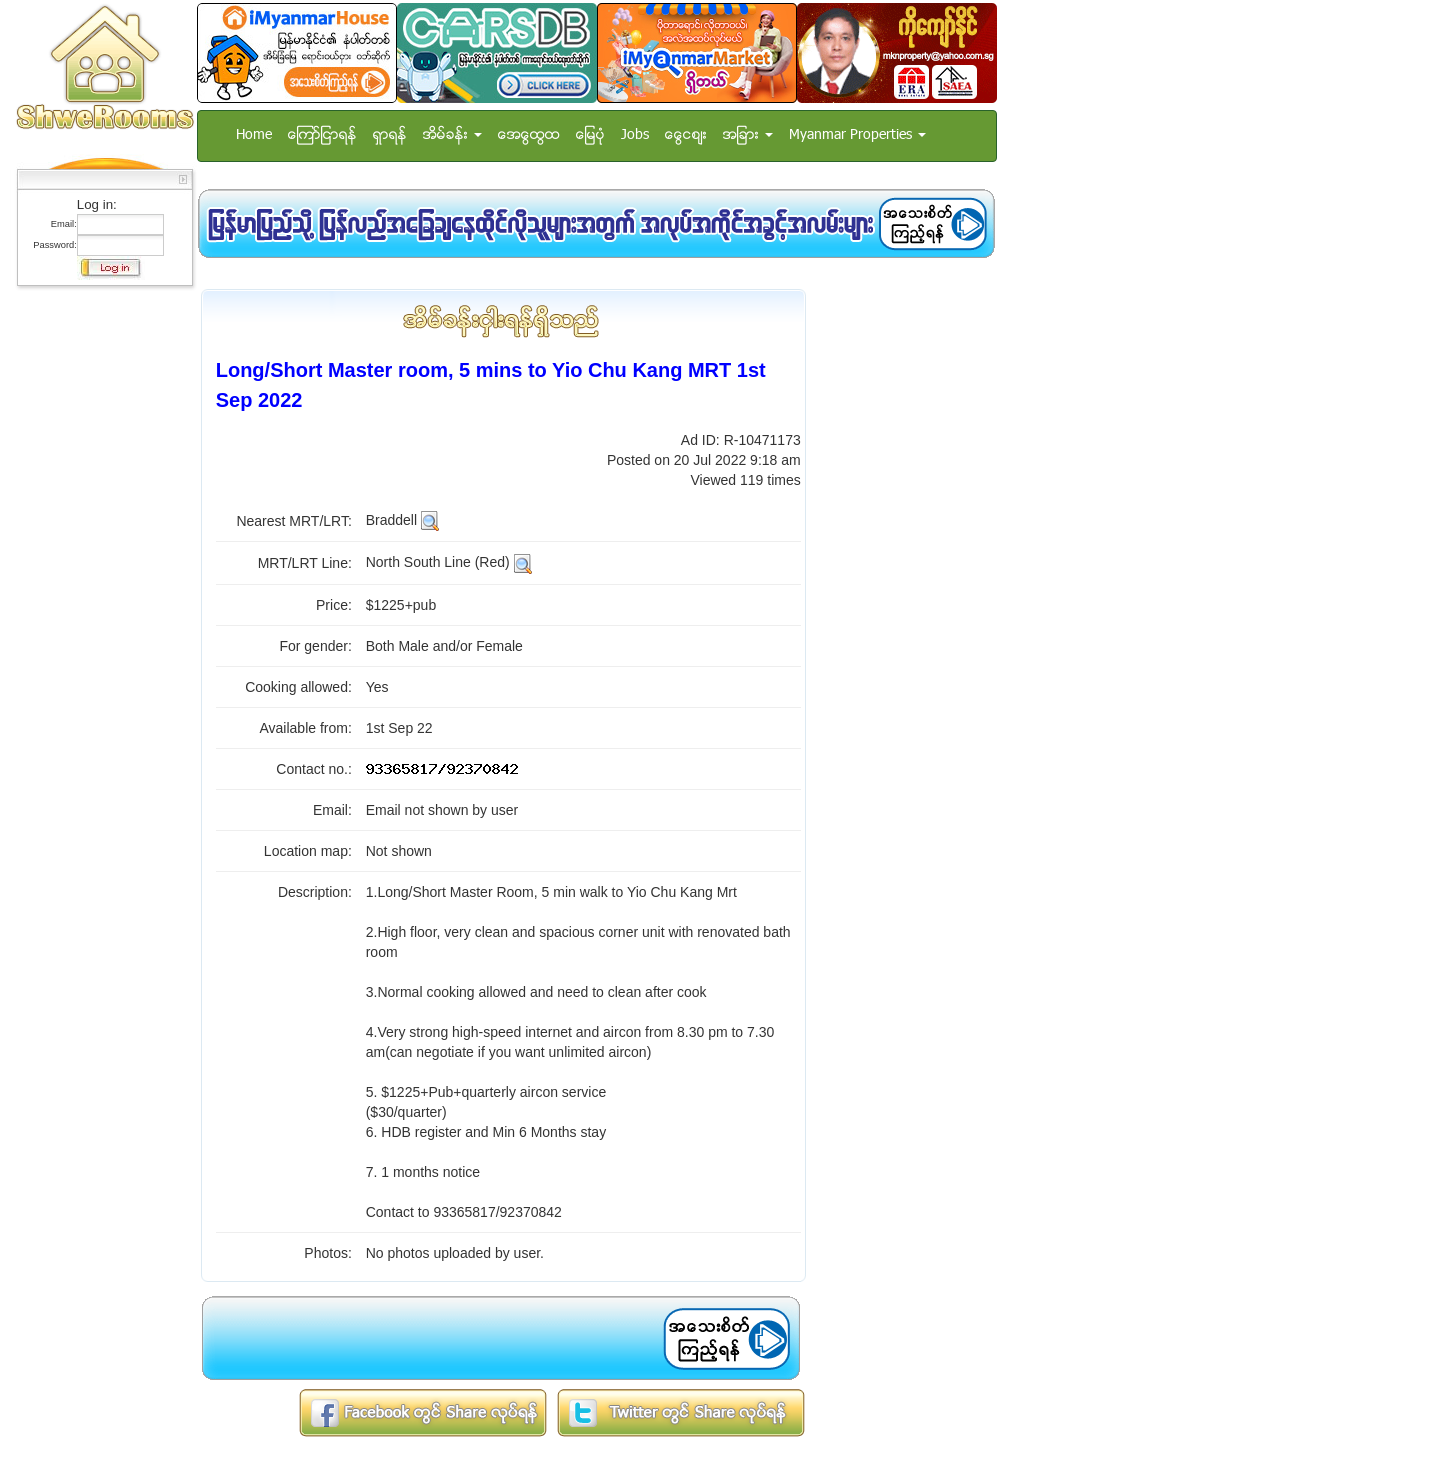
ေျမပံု (590, 135)
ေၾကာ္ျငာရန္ (322, 135)
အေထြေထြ (529, 135)
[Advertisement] (99, 595)
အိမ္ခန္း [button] (452, 135)
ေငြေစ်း (686, 135)
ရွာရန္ (390, 135)
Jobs (635, 135)
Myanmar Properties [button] (857, 135)
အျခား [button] (748, 135)
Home (254, 135)
